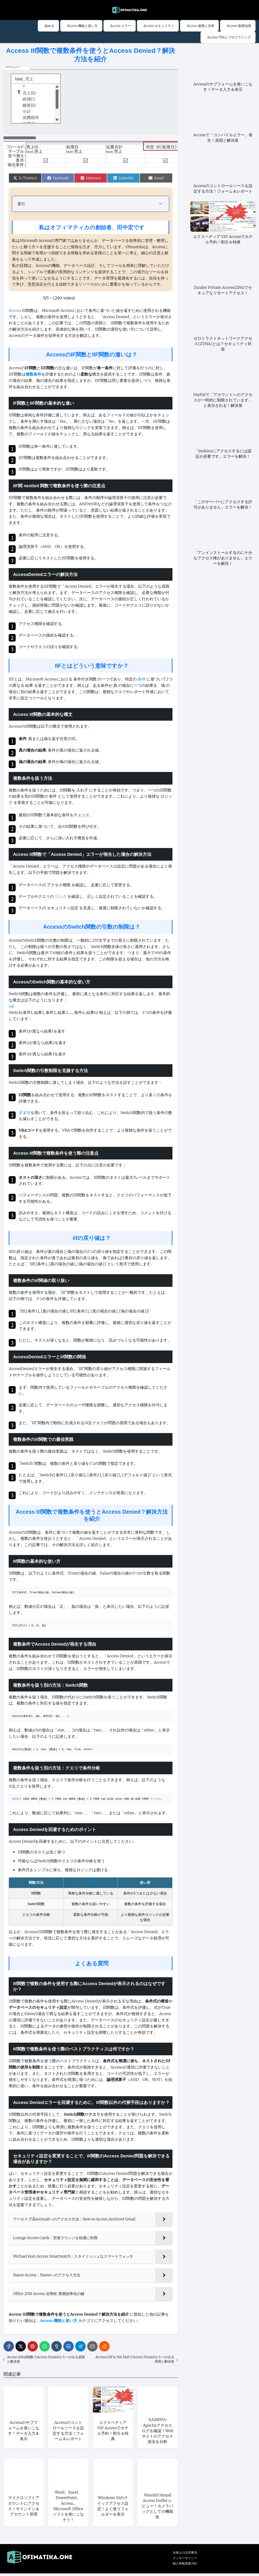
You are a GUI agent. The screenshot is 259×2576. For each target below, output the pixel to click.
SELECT (17, 1801)
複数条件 (33, 376)
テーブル (155, 1801)
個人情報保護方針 (185, 2566)
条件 (142, 681)
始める (15, 26)
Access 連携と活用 (148, 26)
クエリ (24, 1115)
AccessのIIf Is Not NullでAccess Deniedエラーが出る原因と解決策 (134, 2362)
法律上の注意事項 (185, 2555)
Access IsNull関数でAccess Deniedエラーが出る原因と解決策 (46, 2362)
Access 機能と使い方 (43, 26)
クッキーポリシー (185, 2561)
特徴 (90, 1885)
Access (15, 312)
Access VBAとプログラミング (225, 26)
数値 (22, 1628)
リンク (61, 898)
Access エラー (77, 26)
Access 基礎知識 (183, 26)
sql (11, 1008)
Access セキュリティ (111, 26)
